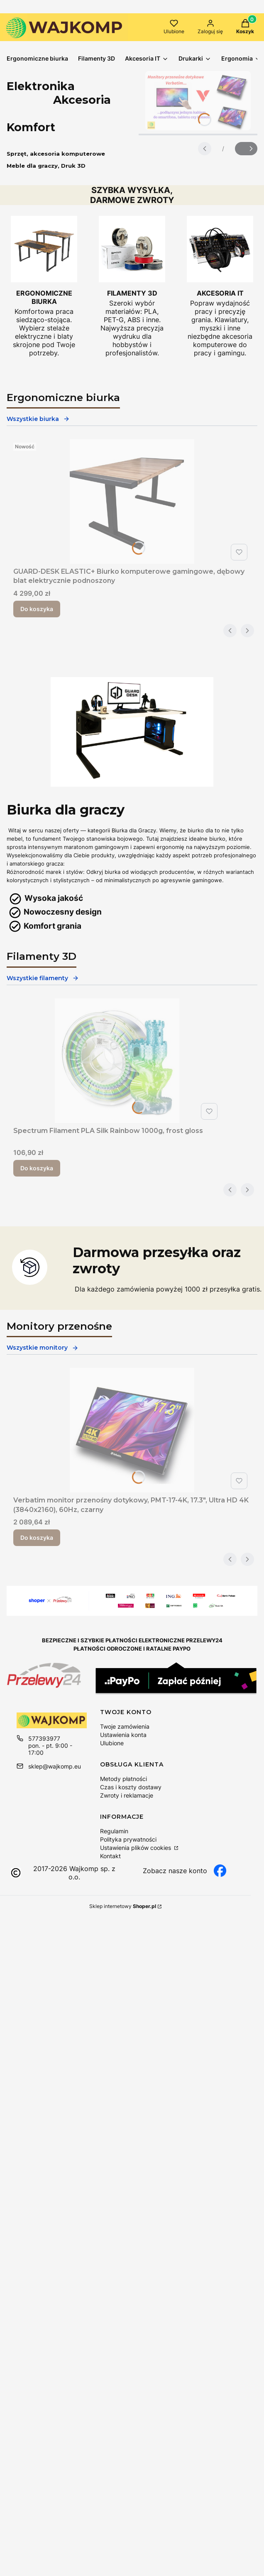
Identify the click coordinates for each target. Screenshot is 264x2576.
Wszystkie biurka (38, 419)
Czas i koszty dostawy (130, 1787)
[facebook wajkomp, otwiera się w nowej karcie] (184, 1870)
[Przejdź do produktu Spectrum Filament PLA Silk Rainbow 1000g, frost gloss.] (117, 1060)
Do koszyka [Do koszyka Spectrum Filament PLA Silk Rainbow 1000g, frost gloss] (36, 1168)
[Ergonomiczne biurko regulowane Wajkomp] (44, 286)
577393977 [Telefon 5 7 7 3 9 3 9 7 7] (44, 1738)
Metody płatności (123, 1778)
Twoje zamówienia (124, 1726)
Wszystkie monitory (42, 1347)
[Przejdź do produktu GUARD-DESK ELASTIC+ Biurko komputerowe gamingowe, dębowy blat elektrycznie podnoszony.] (132, 501)
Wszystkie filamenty (43, 978)
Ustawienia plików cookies (136, 1847)
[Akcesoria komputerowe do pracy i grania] (220, 286)
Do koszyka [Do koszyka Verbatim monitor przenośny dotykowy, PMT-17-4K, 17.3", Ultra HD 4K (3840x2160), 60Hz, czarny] (36, 1537)
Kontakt (110, 1855)
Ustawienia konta (123, 1734)
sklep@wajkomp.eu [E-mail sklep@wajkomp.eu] (54, 1766)
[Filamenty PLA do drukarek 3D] (132, 286)
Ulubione (112, 1743)
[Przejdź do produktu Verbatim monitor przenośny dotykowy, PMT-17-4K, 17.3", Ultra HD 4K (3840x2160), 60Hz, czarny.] (132, 1430)
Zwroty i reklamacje (126, 1795)
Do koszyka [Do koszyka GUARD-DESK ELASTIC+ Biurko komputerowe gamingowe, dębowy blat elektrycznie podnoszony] (36, 608)
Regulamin (114, 1831)
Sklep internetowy (122, 1906)
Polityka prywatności (128, 1839)
